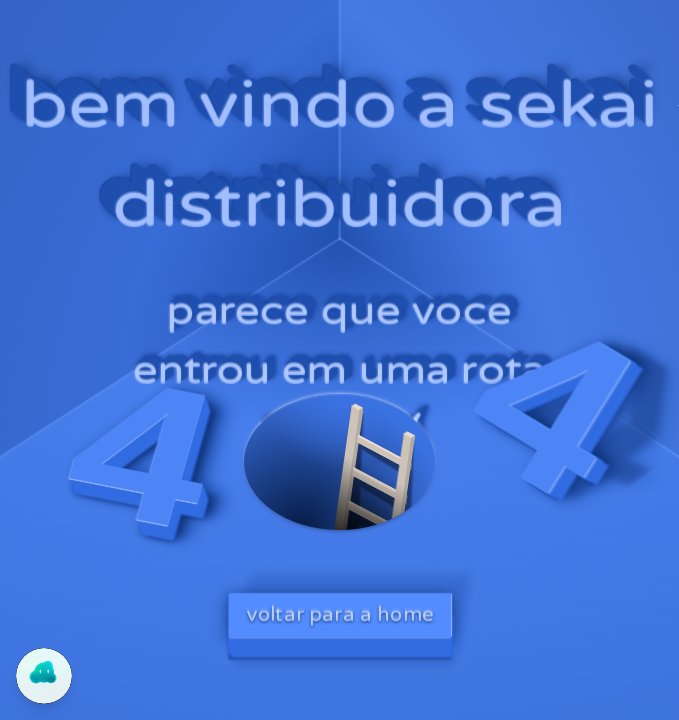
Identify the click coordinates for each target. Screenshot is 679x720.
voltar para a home (340, 615)
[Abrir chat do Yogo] (44, 676)
